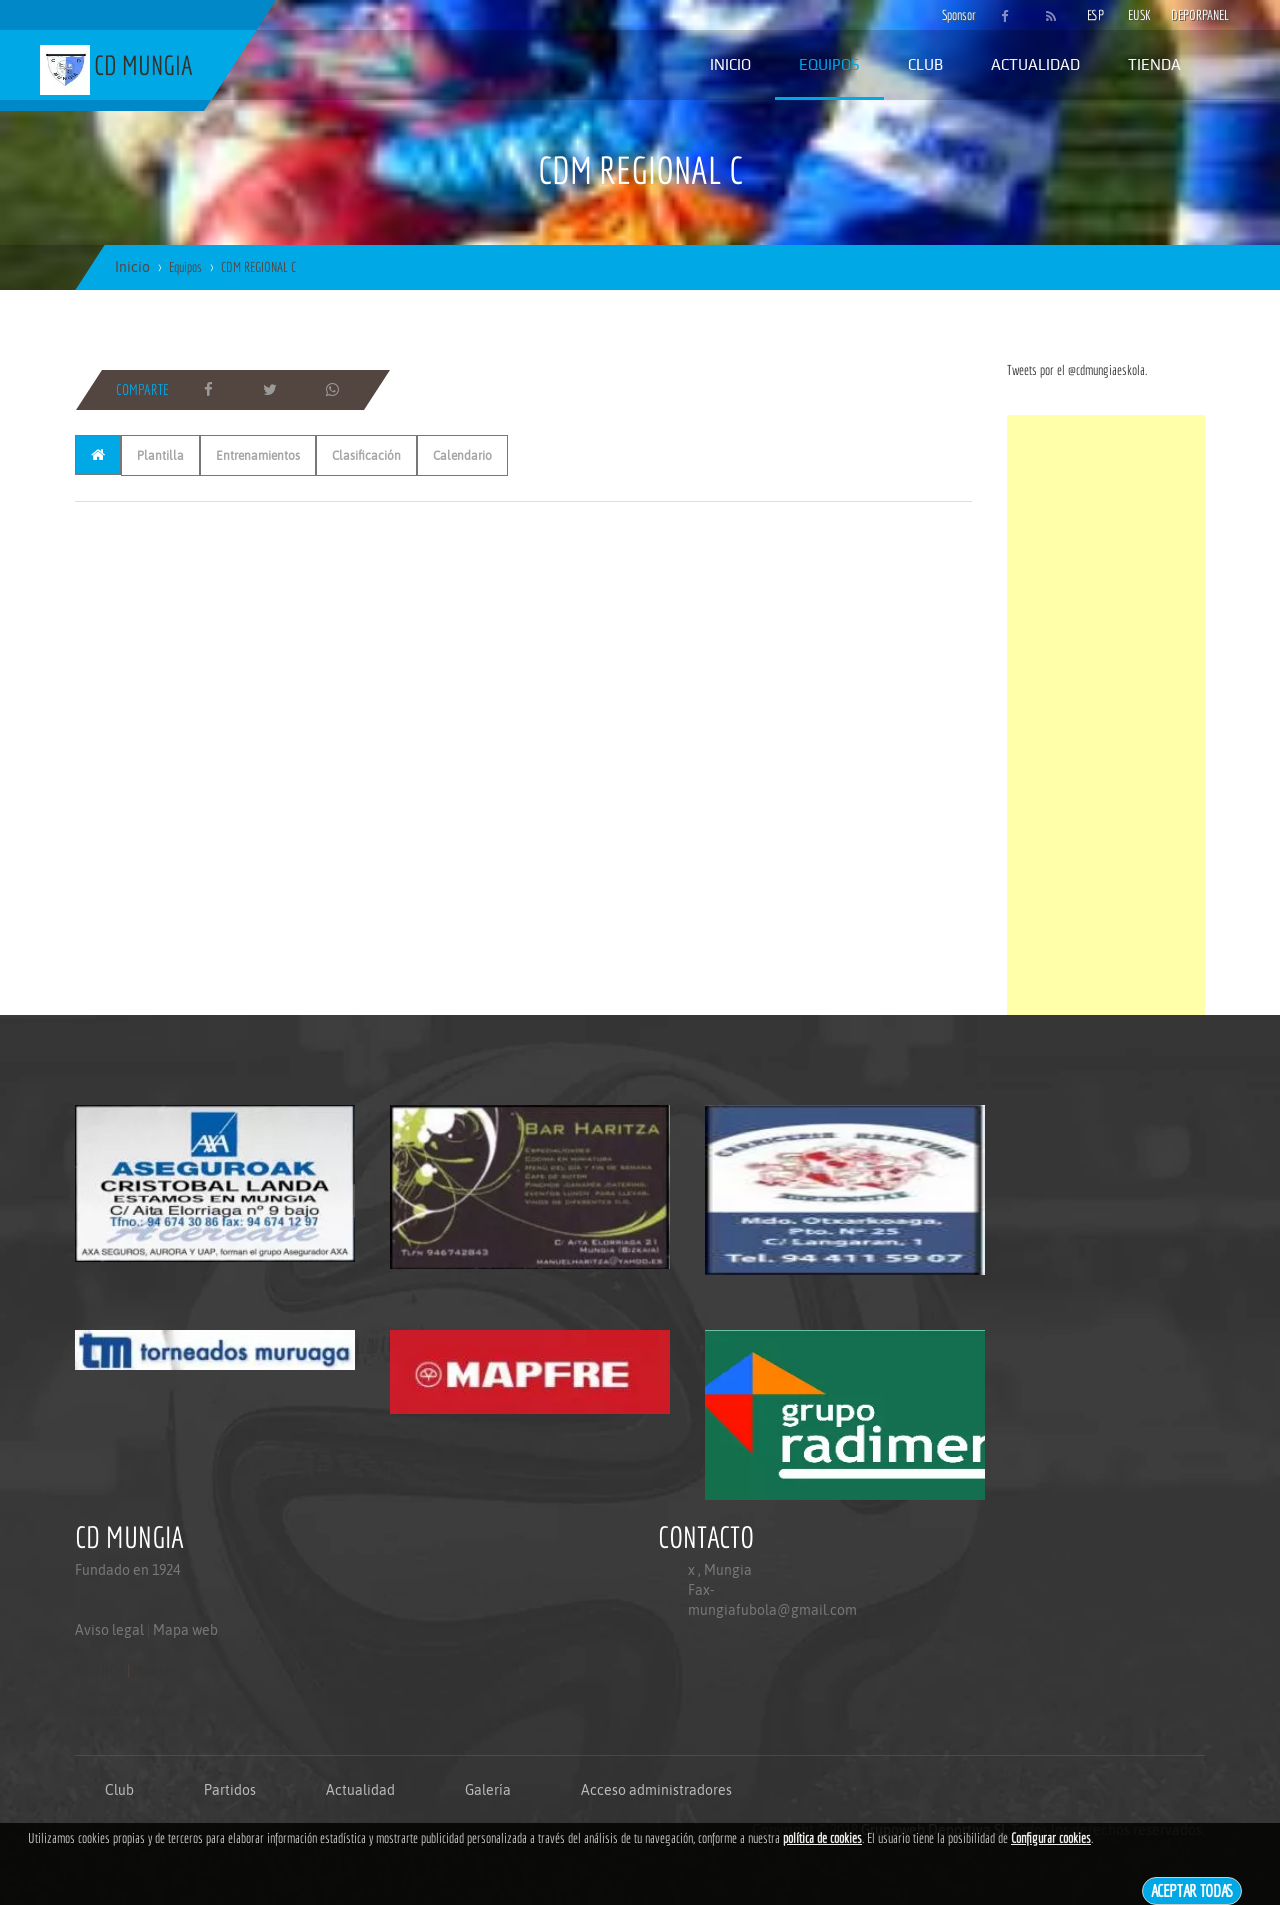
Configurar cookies (1051, 1838)
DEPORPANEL (1183, 15)
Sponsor (954, 15)
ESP (1095, 15)
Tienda (1154, 64)
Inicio (730, 64)
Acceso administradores (656, 1790)
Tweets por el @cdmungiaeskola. (1077, 370)
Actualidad (1035, 64)
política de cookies (822, 1838)
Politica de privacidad (120, 1710)
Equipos (829, 64)
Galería (488, 1790)
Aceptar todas (1192, 1890)
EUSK (1139, 15)
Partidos (230, 1790)
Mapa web (185, 1630)
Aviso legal (109, 1630)
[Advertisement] (1106, 715)
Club (925, 64)
